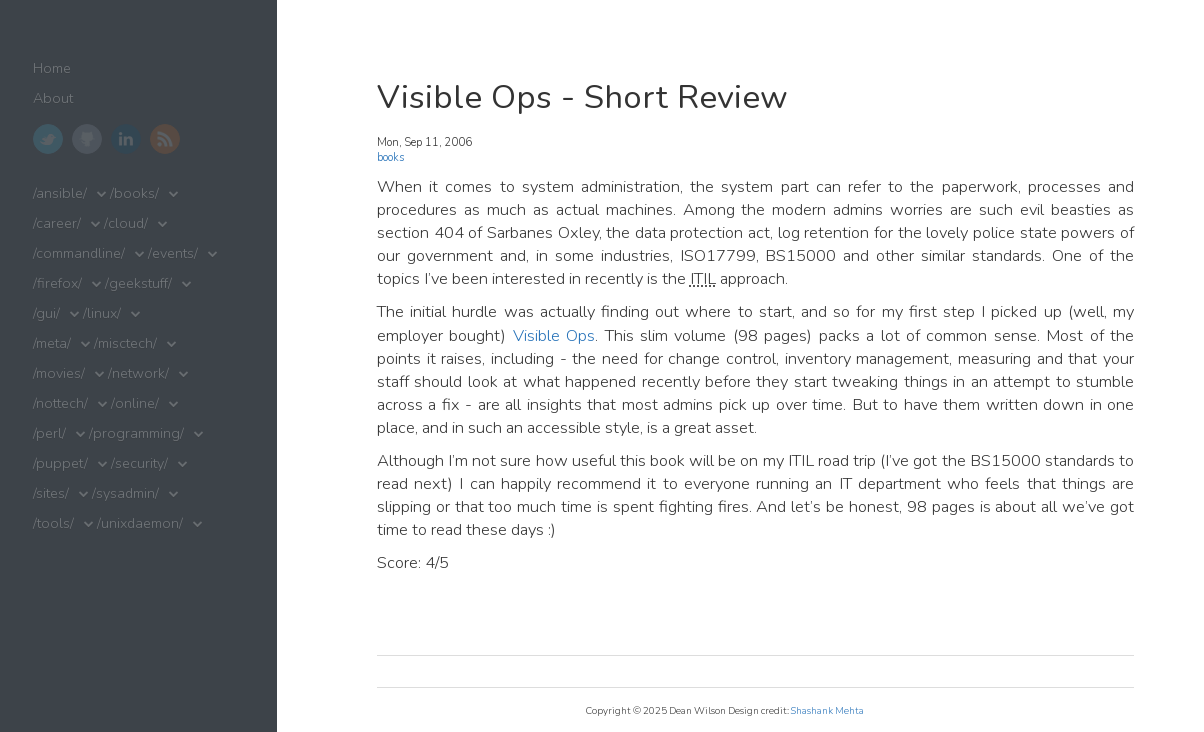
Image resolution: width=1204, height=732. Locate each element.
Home (52, 68)
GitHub (87, 139)
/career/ (57, 223)
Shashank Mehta (827, 710)
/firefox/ (57, 283)
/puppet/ (60, 463)
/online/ (135, 403)
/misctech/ (125, 343)
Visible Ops (554, 335)
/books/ (134, 193)
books (390, 157)
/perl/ (49, 433)
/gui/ (46, 313)
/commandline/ (79, 253)
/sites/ (51, 493)
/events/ (173, 253)
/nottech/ (60, 403)
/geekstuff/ (138, 283)
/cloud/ (126, 223)
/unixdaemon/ (140, 523)
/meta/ (52, 343)
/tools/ (53, 523)
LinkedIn (126, 139)
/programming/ (136, 433)
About (53, 98)
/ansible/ (60, 193)
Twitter (48, 139)
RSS (165, 139)
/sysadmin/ (125, 493)
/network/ (138, 373)
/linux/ (102, 313)
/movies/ (59, 373)
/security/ (139, 463)
